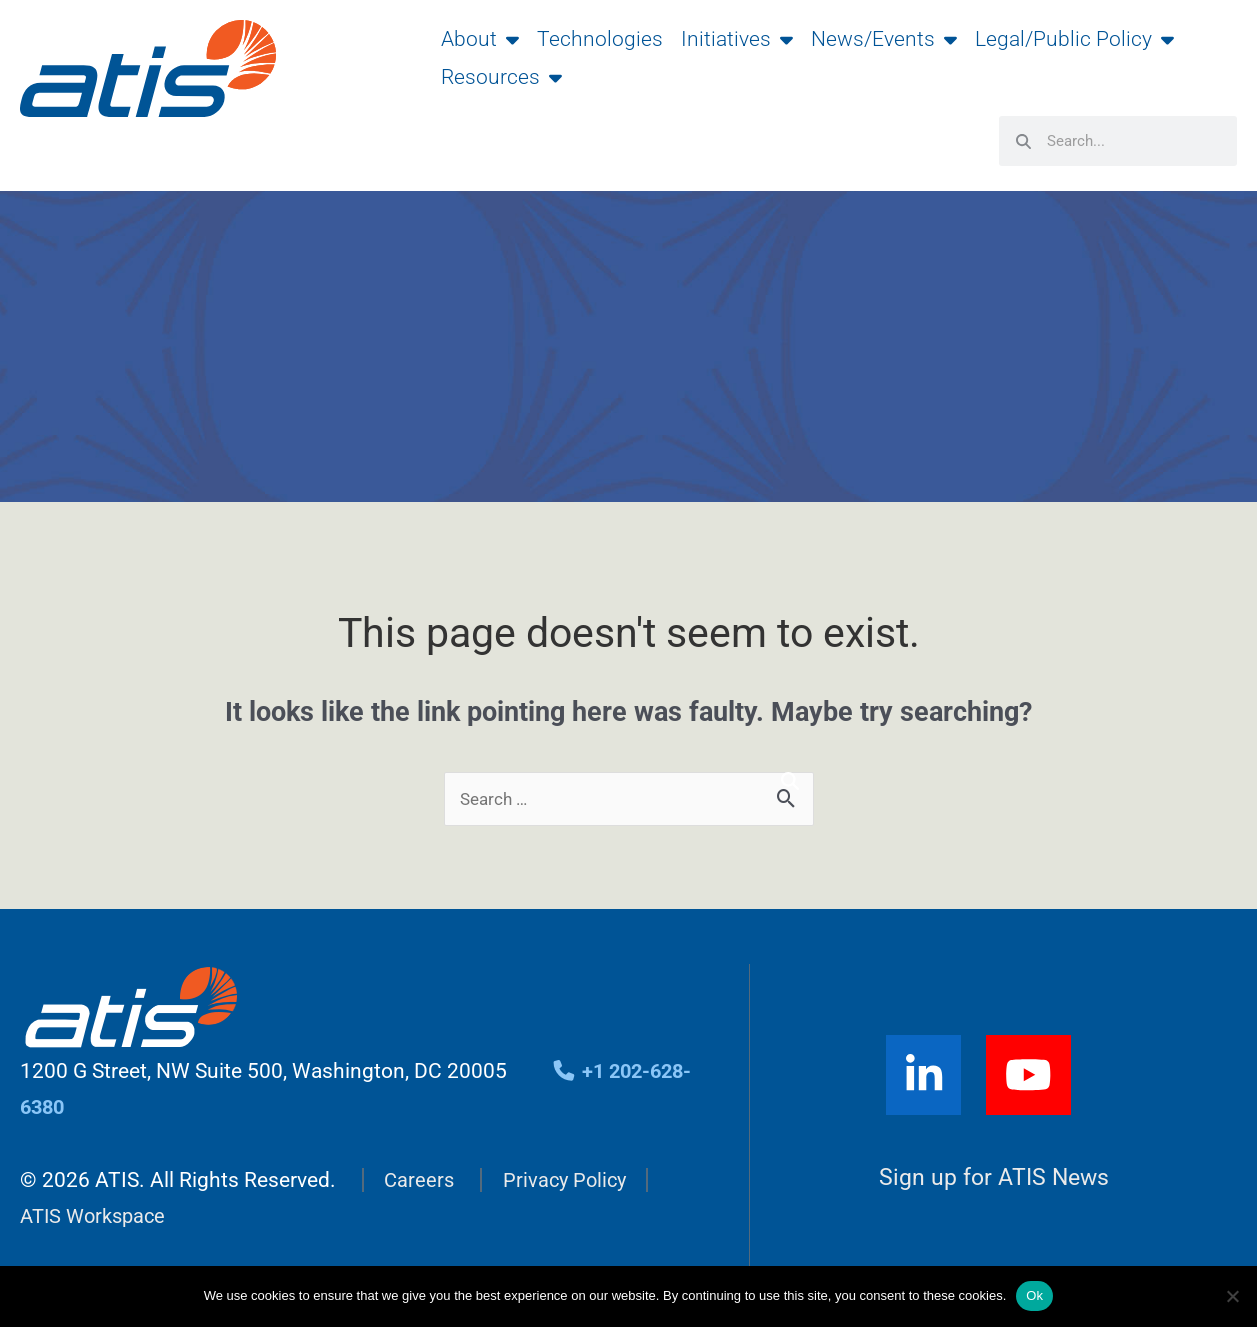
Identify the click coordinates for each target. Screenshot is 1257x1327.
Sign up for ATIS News (994, 1179)
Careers (420, 1181)
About (480, 39)
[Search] (790, 781)
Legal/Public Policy (1074, 39)
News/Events (884, 39)
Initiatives (737, 39)
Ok (1034, 1295)
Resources (501, 77)
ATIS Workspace (97, 1217)
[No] (1232, 1296)
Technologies (600, 39)
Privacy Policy (569, 1181)
